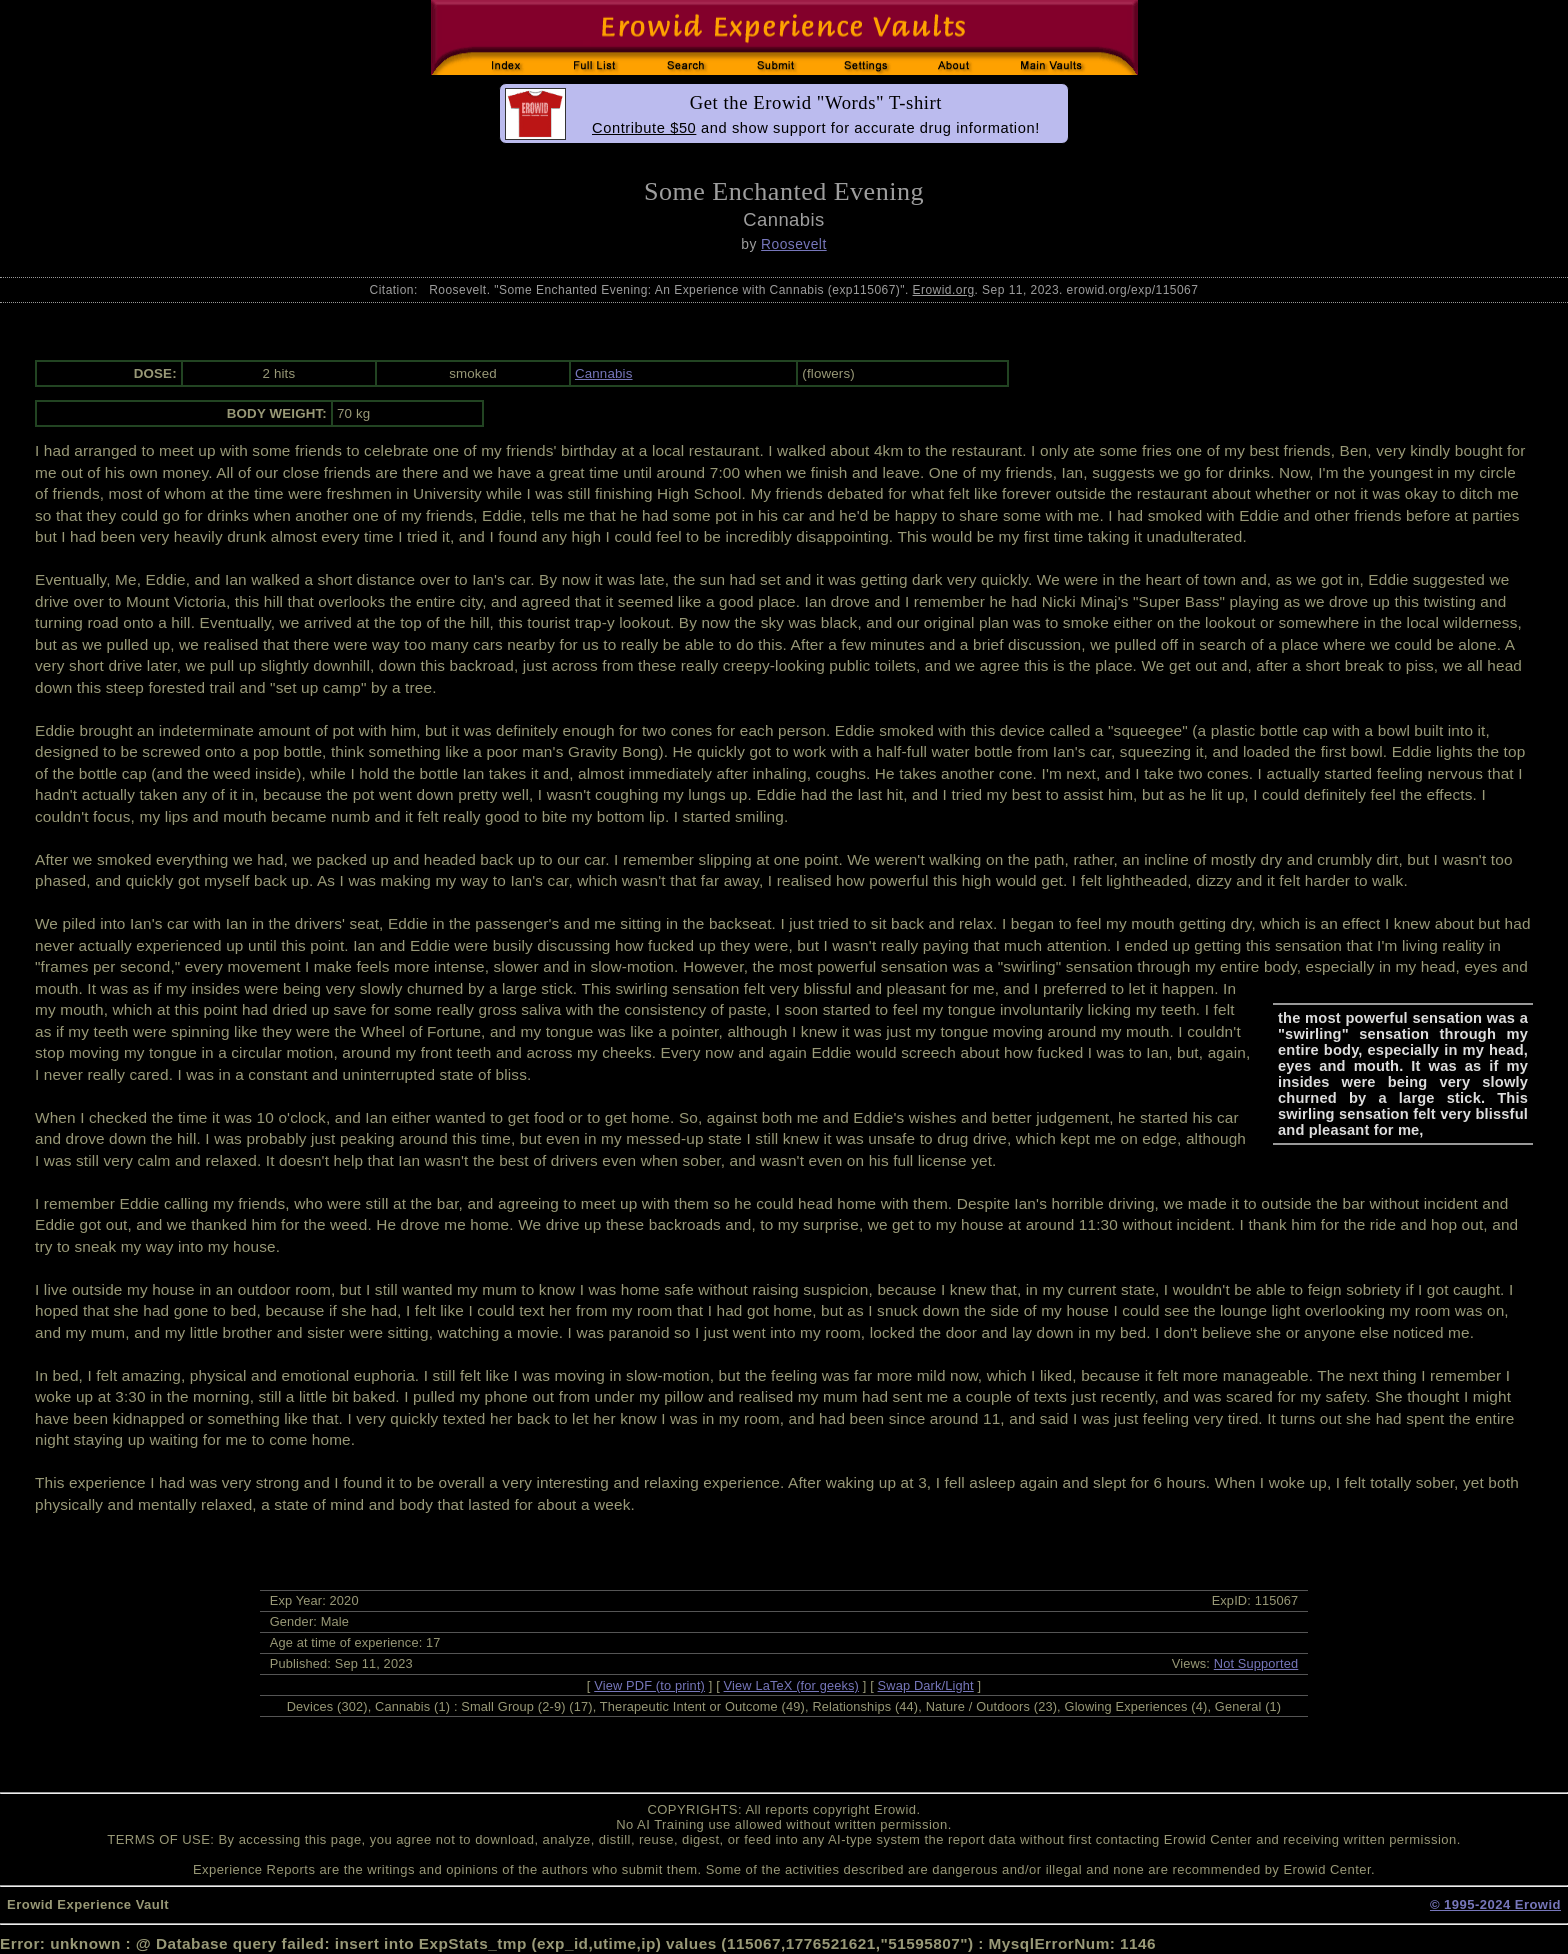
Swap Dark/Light (926, 1685)
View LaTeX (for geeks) (791, 1685)
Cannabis (604, 373)
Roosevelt (794, 244)
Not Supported (1256, 1663)
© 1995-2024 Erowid (1495, 1904)
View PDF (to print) (649, 1685)
